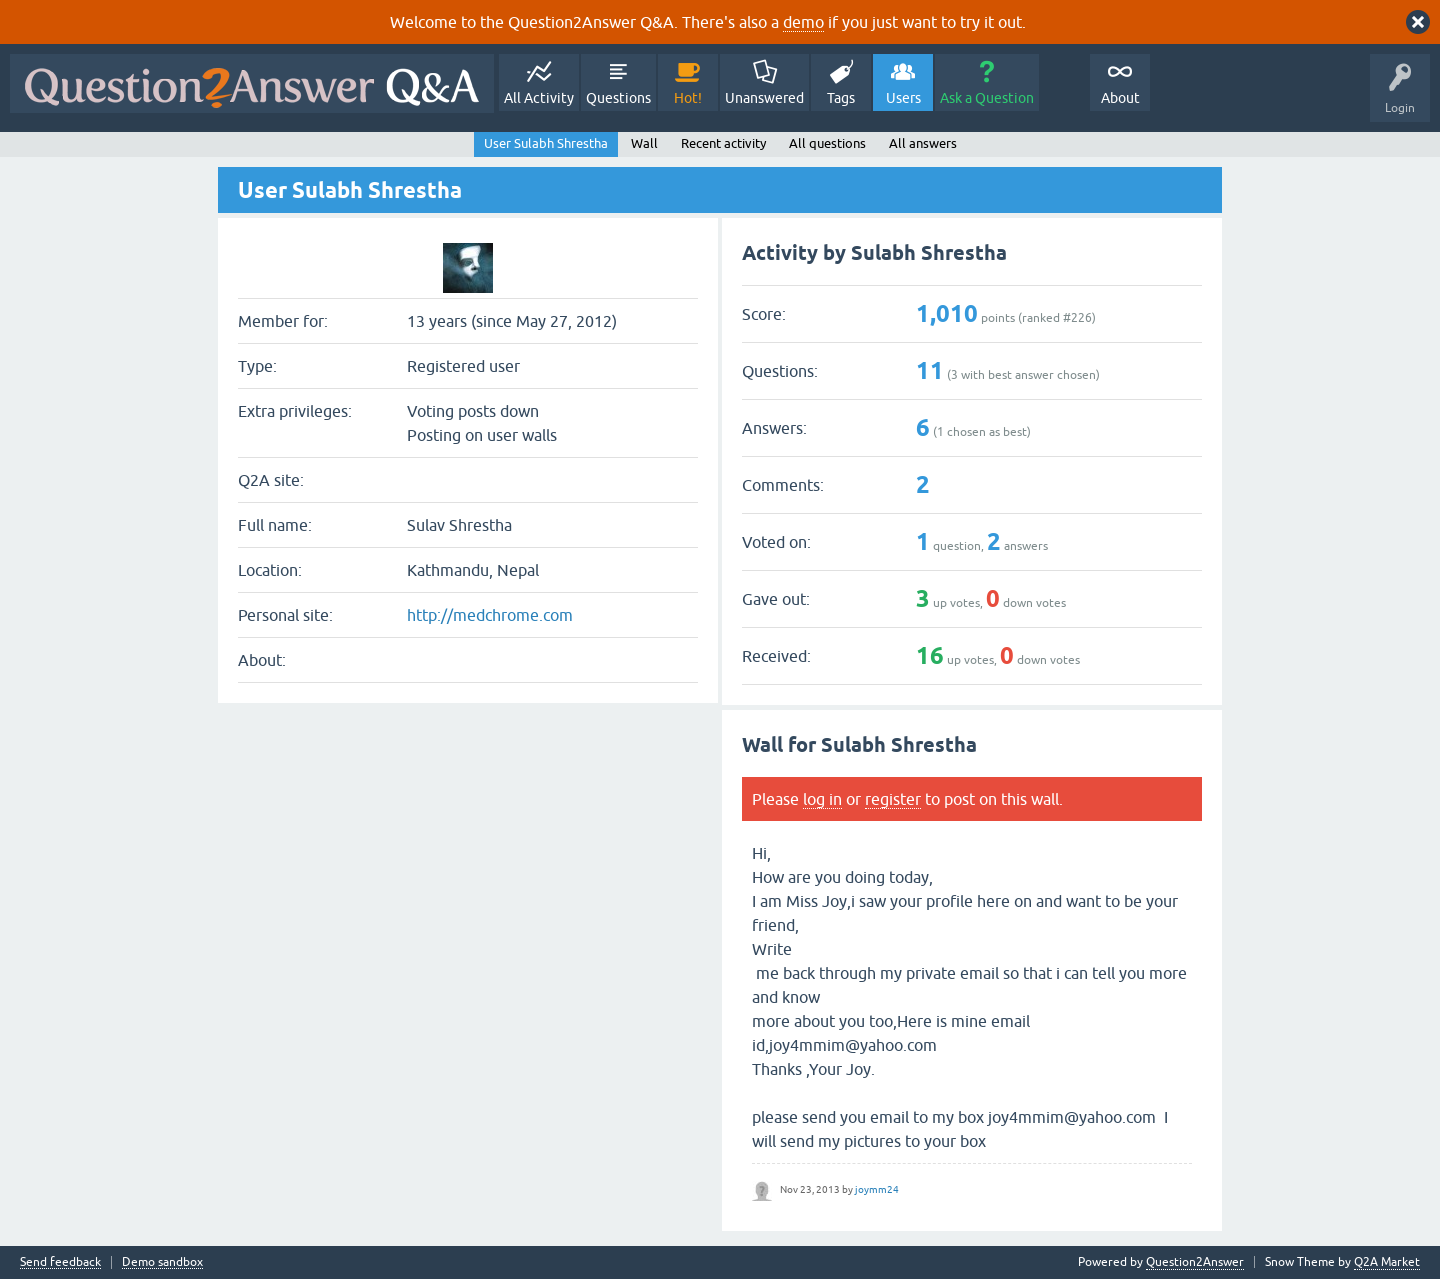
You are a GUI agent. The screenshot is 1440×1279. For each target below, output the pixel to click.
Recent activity (723, 143)
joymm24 (877, 1189)
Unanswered (764, 98)
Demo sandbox (162, 1262)
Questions (618, 98)
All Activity (539, 98)
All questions (827, 143)
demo (803, 22)
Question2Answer (1195, 1262)
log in (822, 799)
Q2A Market (1387, 1262)
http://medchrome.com (490, 615)
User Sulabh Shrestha (546, 143)
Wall (644, 143)
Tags (841, 98)
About (1120, 98)
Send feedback (60, 1262)
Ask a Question (987, 98)
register (893, 799)
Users (903, 98)
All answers (923, 143)
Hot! (688, 98)
